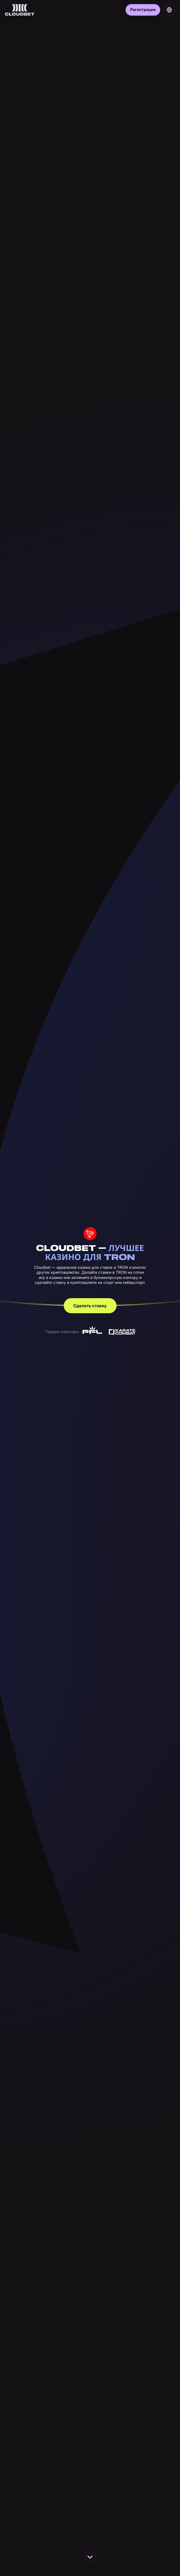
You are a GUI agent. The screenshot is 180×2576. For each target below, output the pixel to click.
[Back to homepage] (20, 10)
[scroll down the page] (90, 2557)
